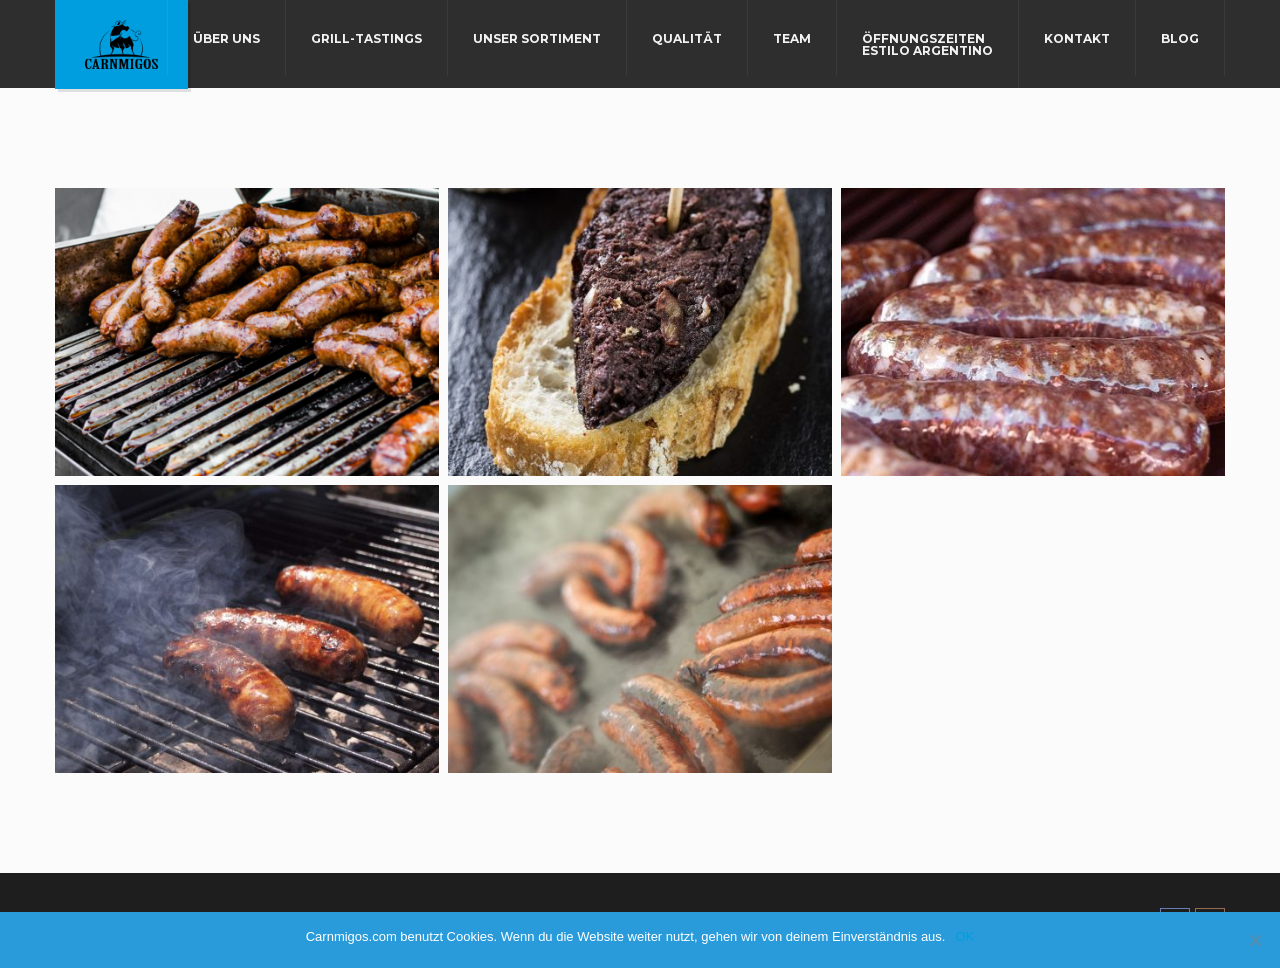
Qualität (687, 38)
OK (964, 936)
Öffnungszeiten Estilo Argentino (927, 44)
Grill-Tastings (366, 38)
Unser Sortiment (537, 38)
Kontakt (1077, 38)
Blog (1180, 38)
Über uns (226, 38)
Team (792, 38)
